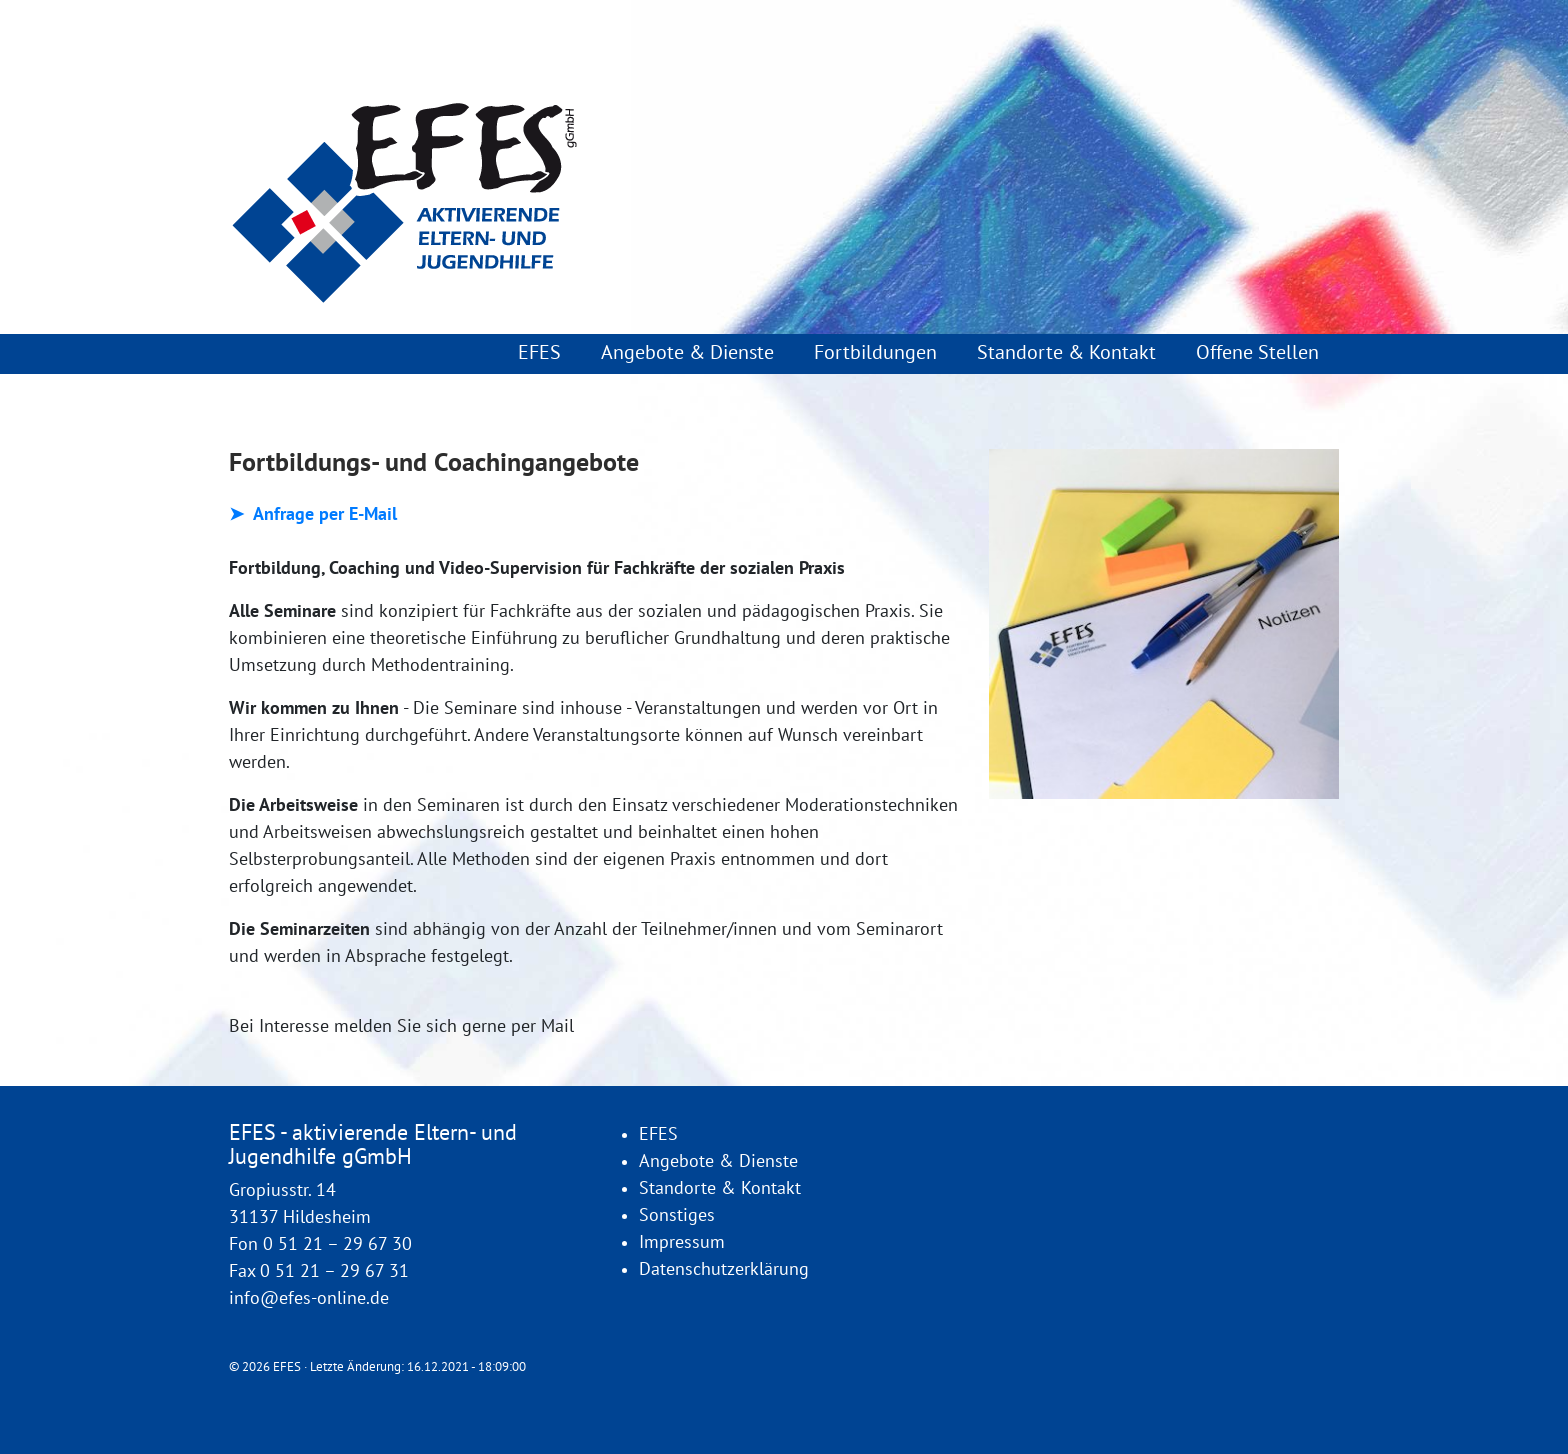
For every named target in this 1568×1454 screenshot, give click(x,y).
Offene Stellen (1257, 353)
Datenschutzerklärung (724, 1269)
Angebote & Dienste (687, 353)
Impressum (682, 1242)
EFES (539, 353)
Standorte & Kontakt (1066, 353)
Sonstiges (677, 1215)
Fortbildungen (875, 353)
